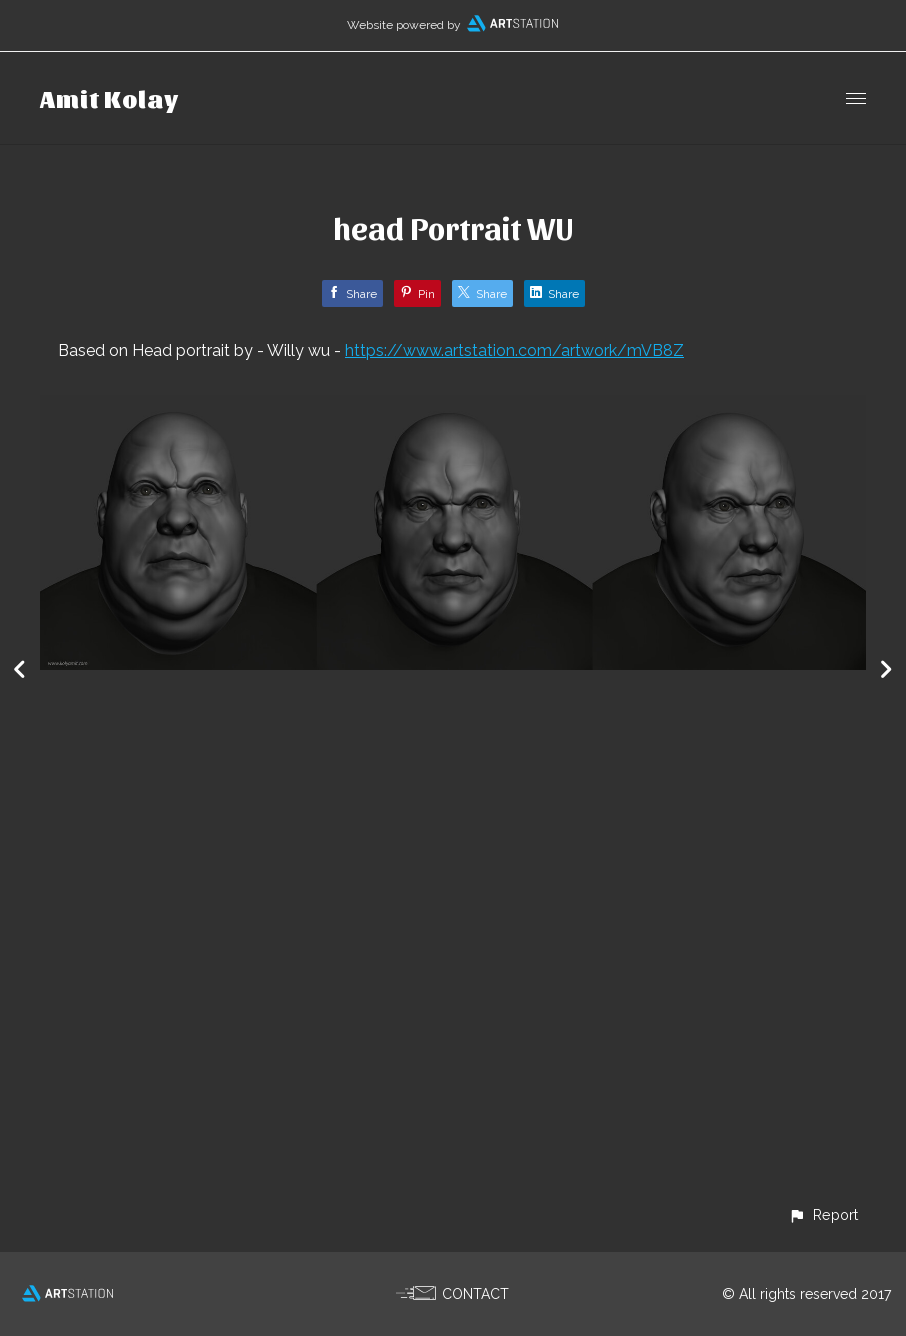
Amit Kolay (109, 98)
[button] (823, 1214)
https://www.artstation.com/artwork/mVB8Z (514, 350)
